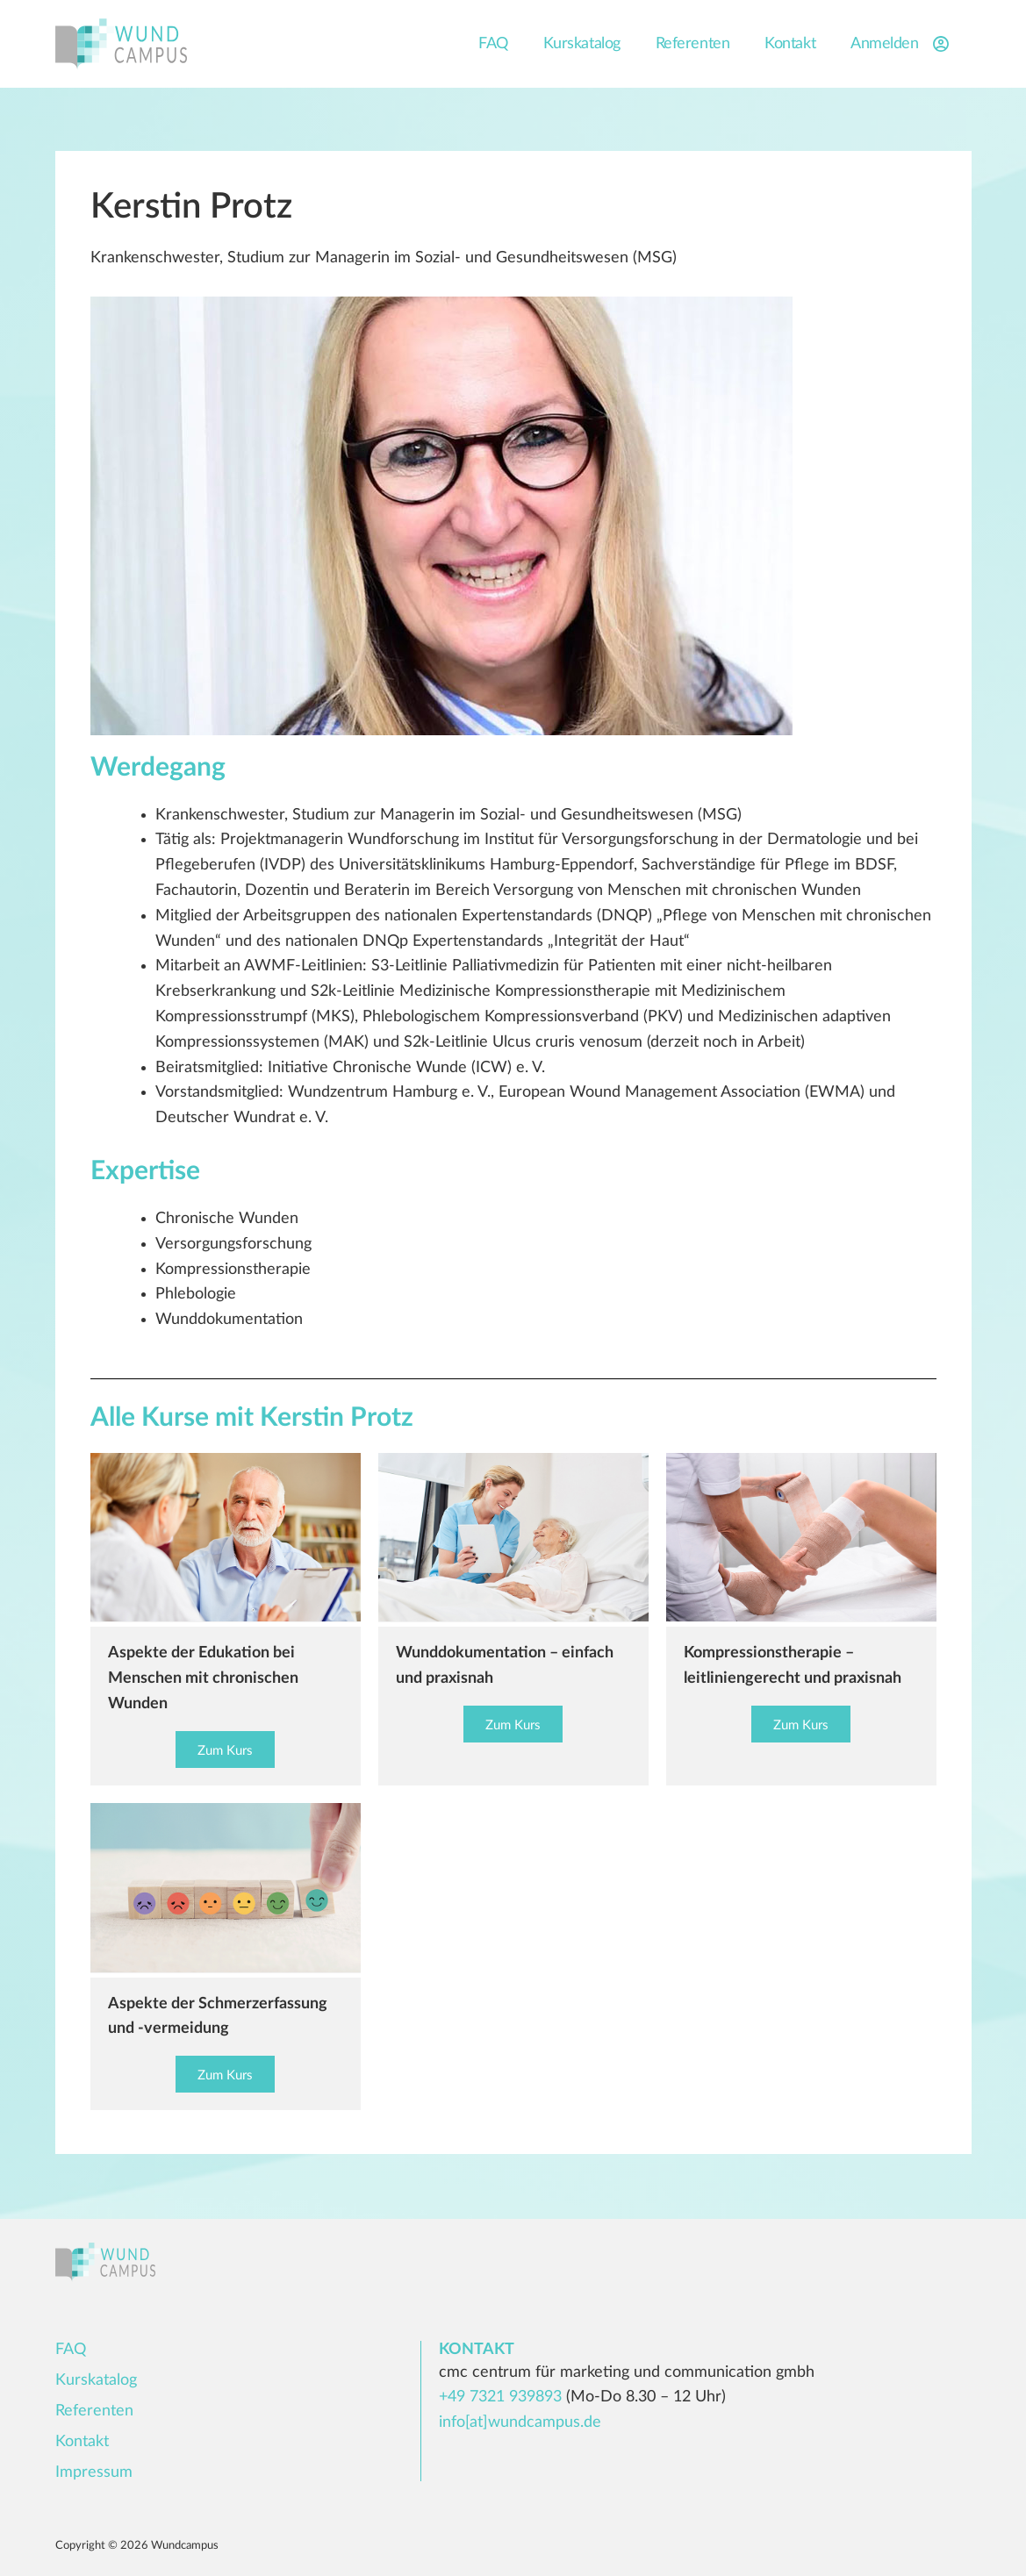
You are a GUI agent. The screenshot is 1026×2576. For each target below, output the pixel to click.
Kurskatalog (582, 44)
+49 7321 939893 (500, 2397)
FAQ (493, 44)
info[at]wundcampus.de (520, 2422)
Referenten (693, 44)
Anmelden (901, 44)
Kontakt (789, 44)
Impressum (94, 2472)
